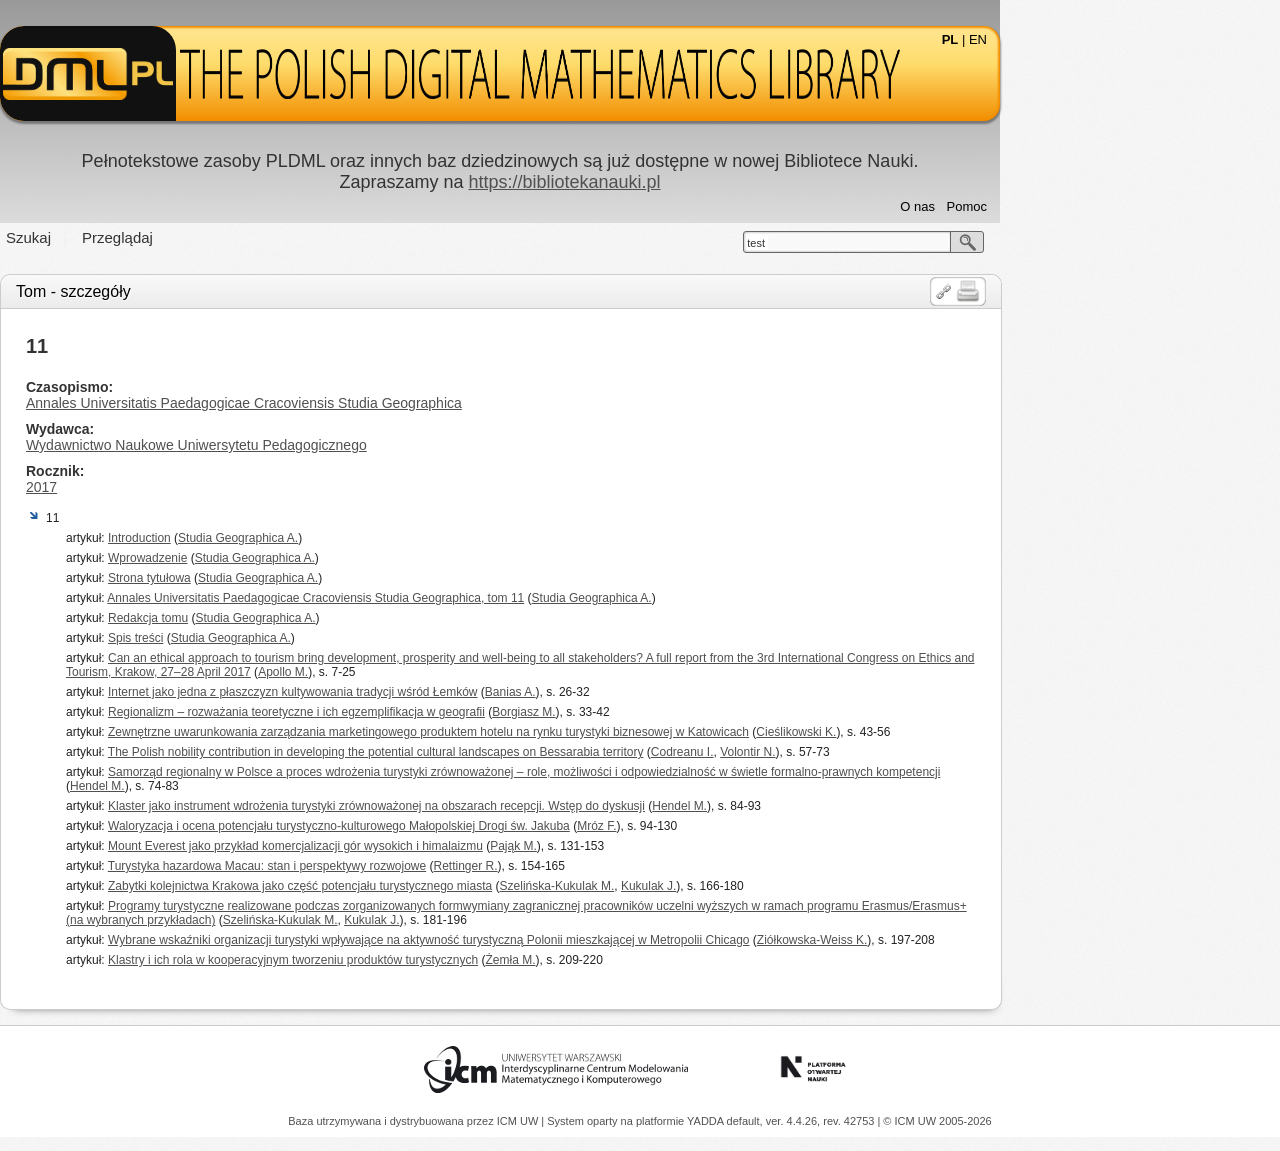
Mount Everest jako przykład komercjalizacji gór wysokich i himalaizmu (435, 846)
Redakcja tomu (288, 618)
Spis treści (275, 638)
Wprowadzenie (287, 558)
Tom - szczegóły (213, 291)
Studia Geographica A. (378, 538)
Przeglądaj (257, 237)
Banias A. (650, 692)
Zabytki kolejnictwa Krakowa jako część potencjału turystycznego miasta (440, 886)
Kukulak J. (788, 886)
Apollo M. (423, 672)
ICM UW (519, 1121)
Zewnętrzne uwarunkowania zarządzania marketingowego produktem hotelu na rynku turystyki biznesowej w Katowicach (568, 732)
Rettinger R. (606, 866)
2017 (181, 487)
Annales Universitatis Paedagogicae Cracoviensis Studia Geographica (384, 403)
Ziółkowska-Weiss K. (952, 940)
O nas (1057, 206)
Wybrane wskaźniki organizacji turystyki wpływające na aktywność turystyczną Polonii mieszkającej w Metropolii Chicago (568, 940)
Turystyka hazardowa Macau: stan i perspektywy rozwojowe (407, 866)
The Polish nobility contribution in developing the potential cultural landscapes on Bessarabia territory (516, 752)
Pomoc (1107, 206)
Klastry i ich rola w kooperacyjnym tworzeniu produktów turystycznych (433, 960)
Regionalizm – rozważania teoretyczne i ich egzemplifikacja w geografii (436, 712)
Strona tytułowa (289, 578)
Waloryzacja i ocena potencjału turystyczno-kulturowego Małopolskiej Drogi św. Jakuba (479, 826)
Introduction (279, 538)
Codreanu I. (822, 752)
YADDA (707, 1121)
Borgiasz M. (663, 712)
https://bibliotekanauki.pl (704, 182)
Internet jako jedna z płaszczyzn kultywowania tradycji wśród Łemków (433, 692)
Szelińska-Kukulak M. (697, 886)
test (896, 243)
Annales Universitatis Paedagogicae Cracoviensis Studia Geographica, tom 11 (455, 598)
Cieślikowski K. (936, 732)
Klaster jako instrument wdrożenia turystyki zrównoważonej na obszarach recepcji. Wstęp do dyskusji (516, 806)
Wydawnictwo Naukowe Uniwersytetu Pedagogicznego (336, 445)
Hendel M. (237, 786)
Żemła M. (651, 960)
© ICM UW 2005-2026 (937, 1121)
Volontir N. (887, 752)
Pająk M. (653, 846)
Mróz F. (736, 826)
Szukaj (168, 237)
